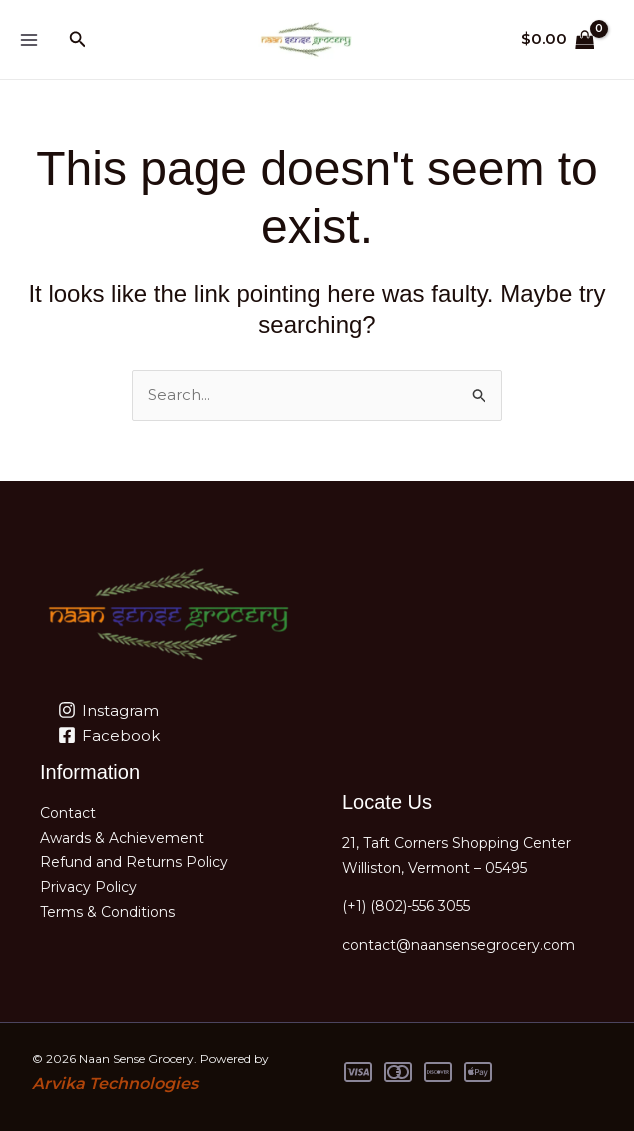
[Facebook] (109, 735)
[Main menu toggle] (28, 39)
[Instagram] (108, 710)
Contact (68, 813)
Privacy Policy (88, 887)
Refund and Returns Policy (134, 862)
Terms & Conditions (107, 912)
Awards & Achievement (122, 838)
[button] (78, 40)
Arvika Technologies (115, 1083)
